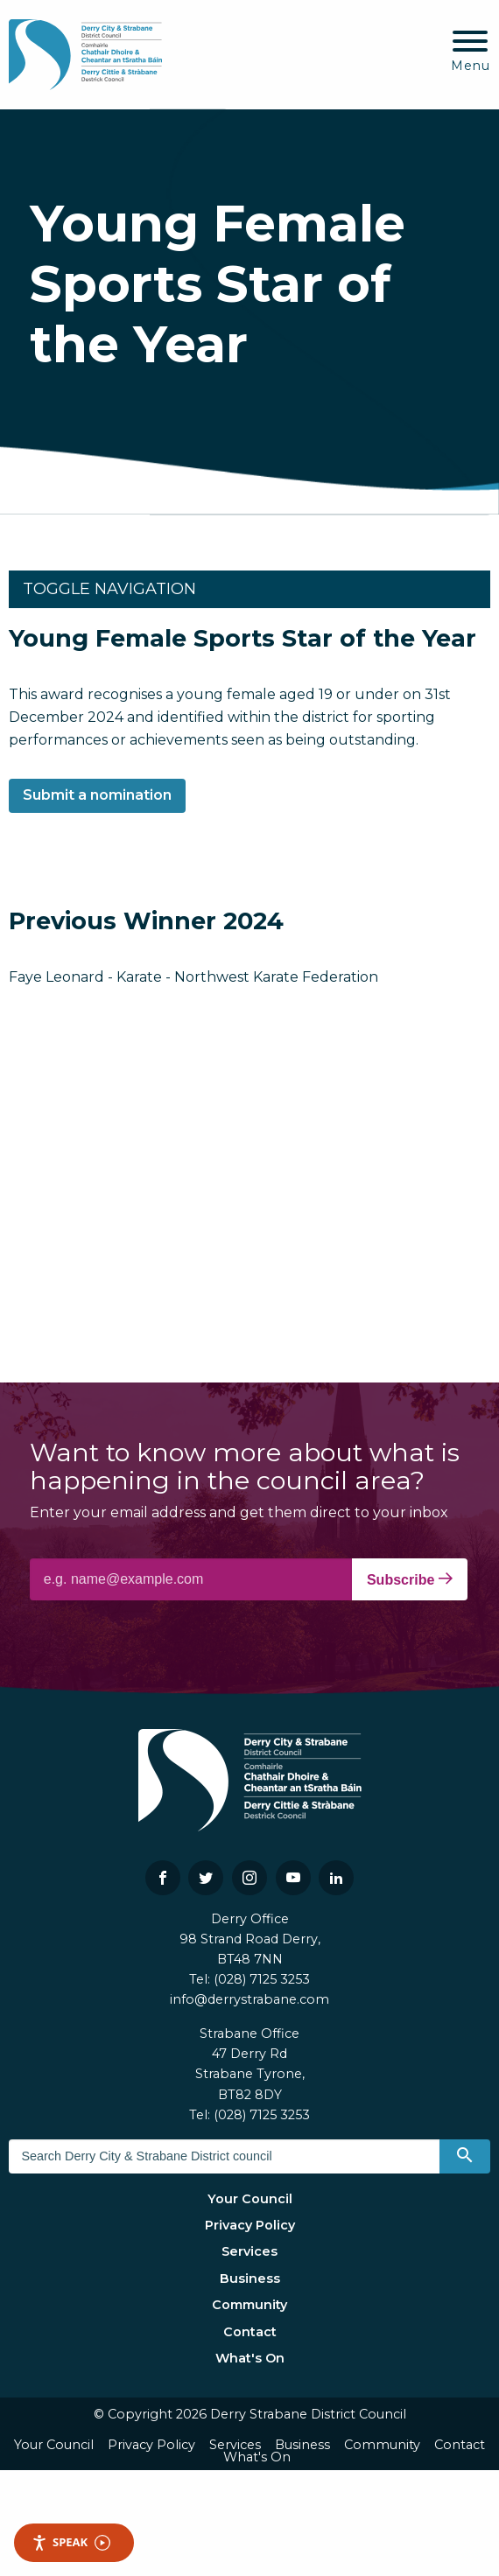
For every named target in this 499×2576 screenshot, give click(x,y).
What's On (250, 2358)
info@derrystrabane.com (249, 1999)
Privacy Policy (250, 2225)
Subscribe (410, 1579)
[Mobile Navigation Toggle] (470, 52)
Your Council (249, 2199)
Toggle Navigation (109, 588)
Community (249, 2305)
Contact (250, 2332)
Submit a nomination (97, 795)
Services (249, 2251)
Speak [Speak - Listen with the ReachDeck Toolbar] (71, 2542)
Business (250, 2278)
